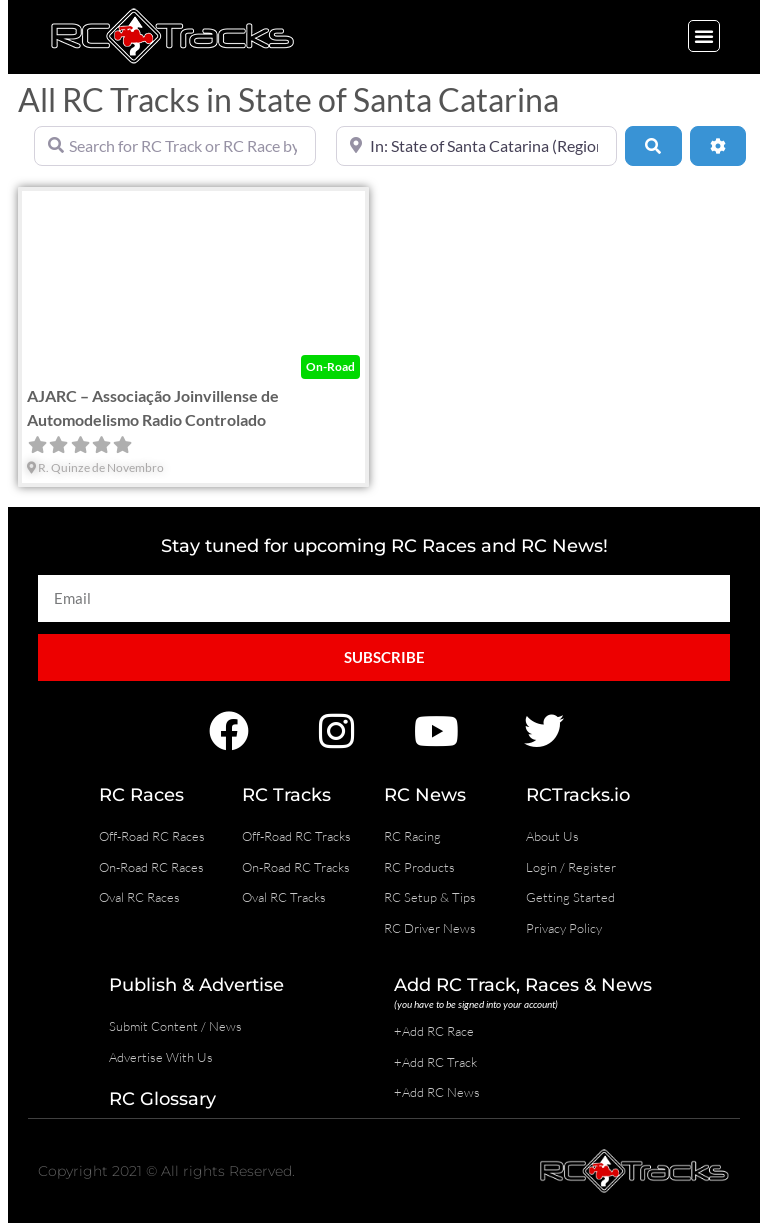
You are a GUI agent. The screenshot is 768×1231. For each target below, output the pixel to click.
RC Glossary (162, 1099)
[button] (704, 36)
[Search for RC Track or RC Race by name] (175, 146)
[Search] (653, 146)
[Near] (477, 146)
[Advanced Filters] (718, 146)
